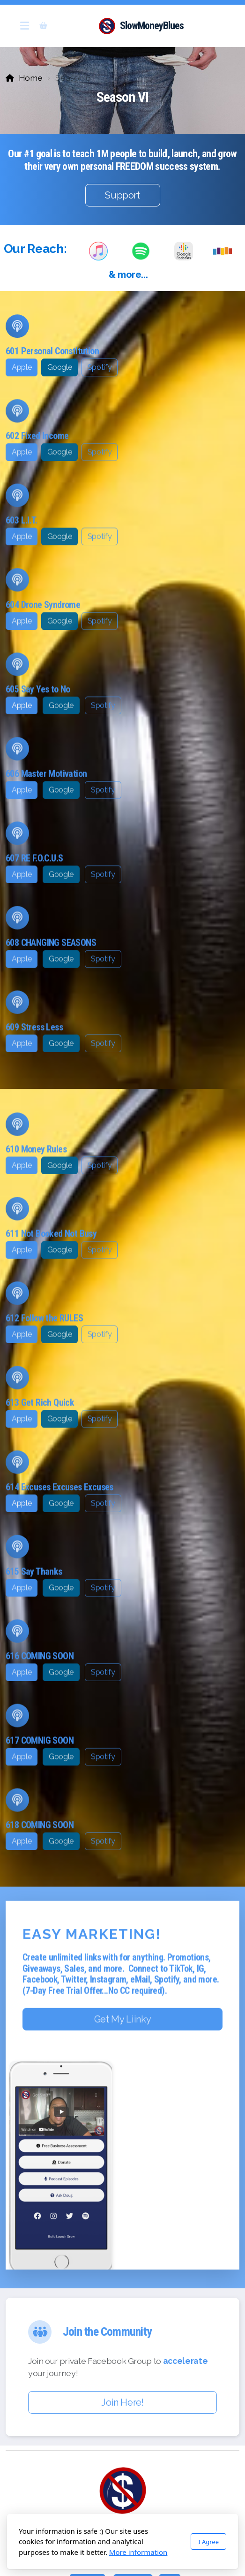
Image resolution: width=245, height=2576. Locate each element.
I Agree (208, 2542)
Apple (21, 367)
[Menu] (24, 26)
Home (31, 78)
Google (59, 367)
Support (122, 195)
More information (138, 2552)
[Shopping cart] (43, 26)
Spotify (100, 367)
